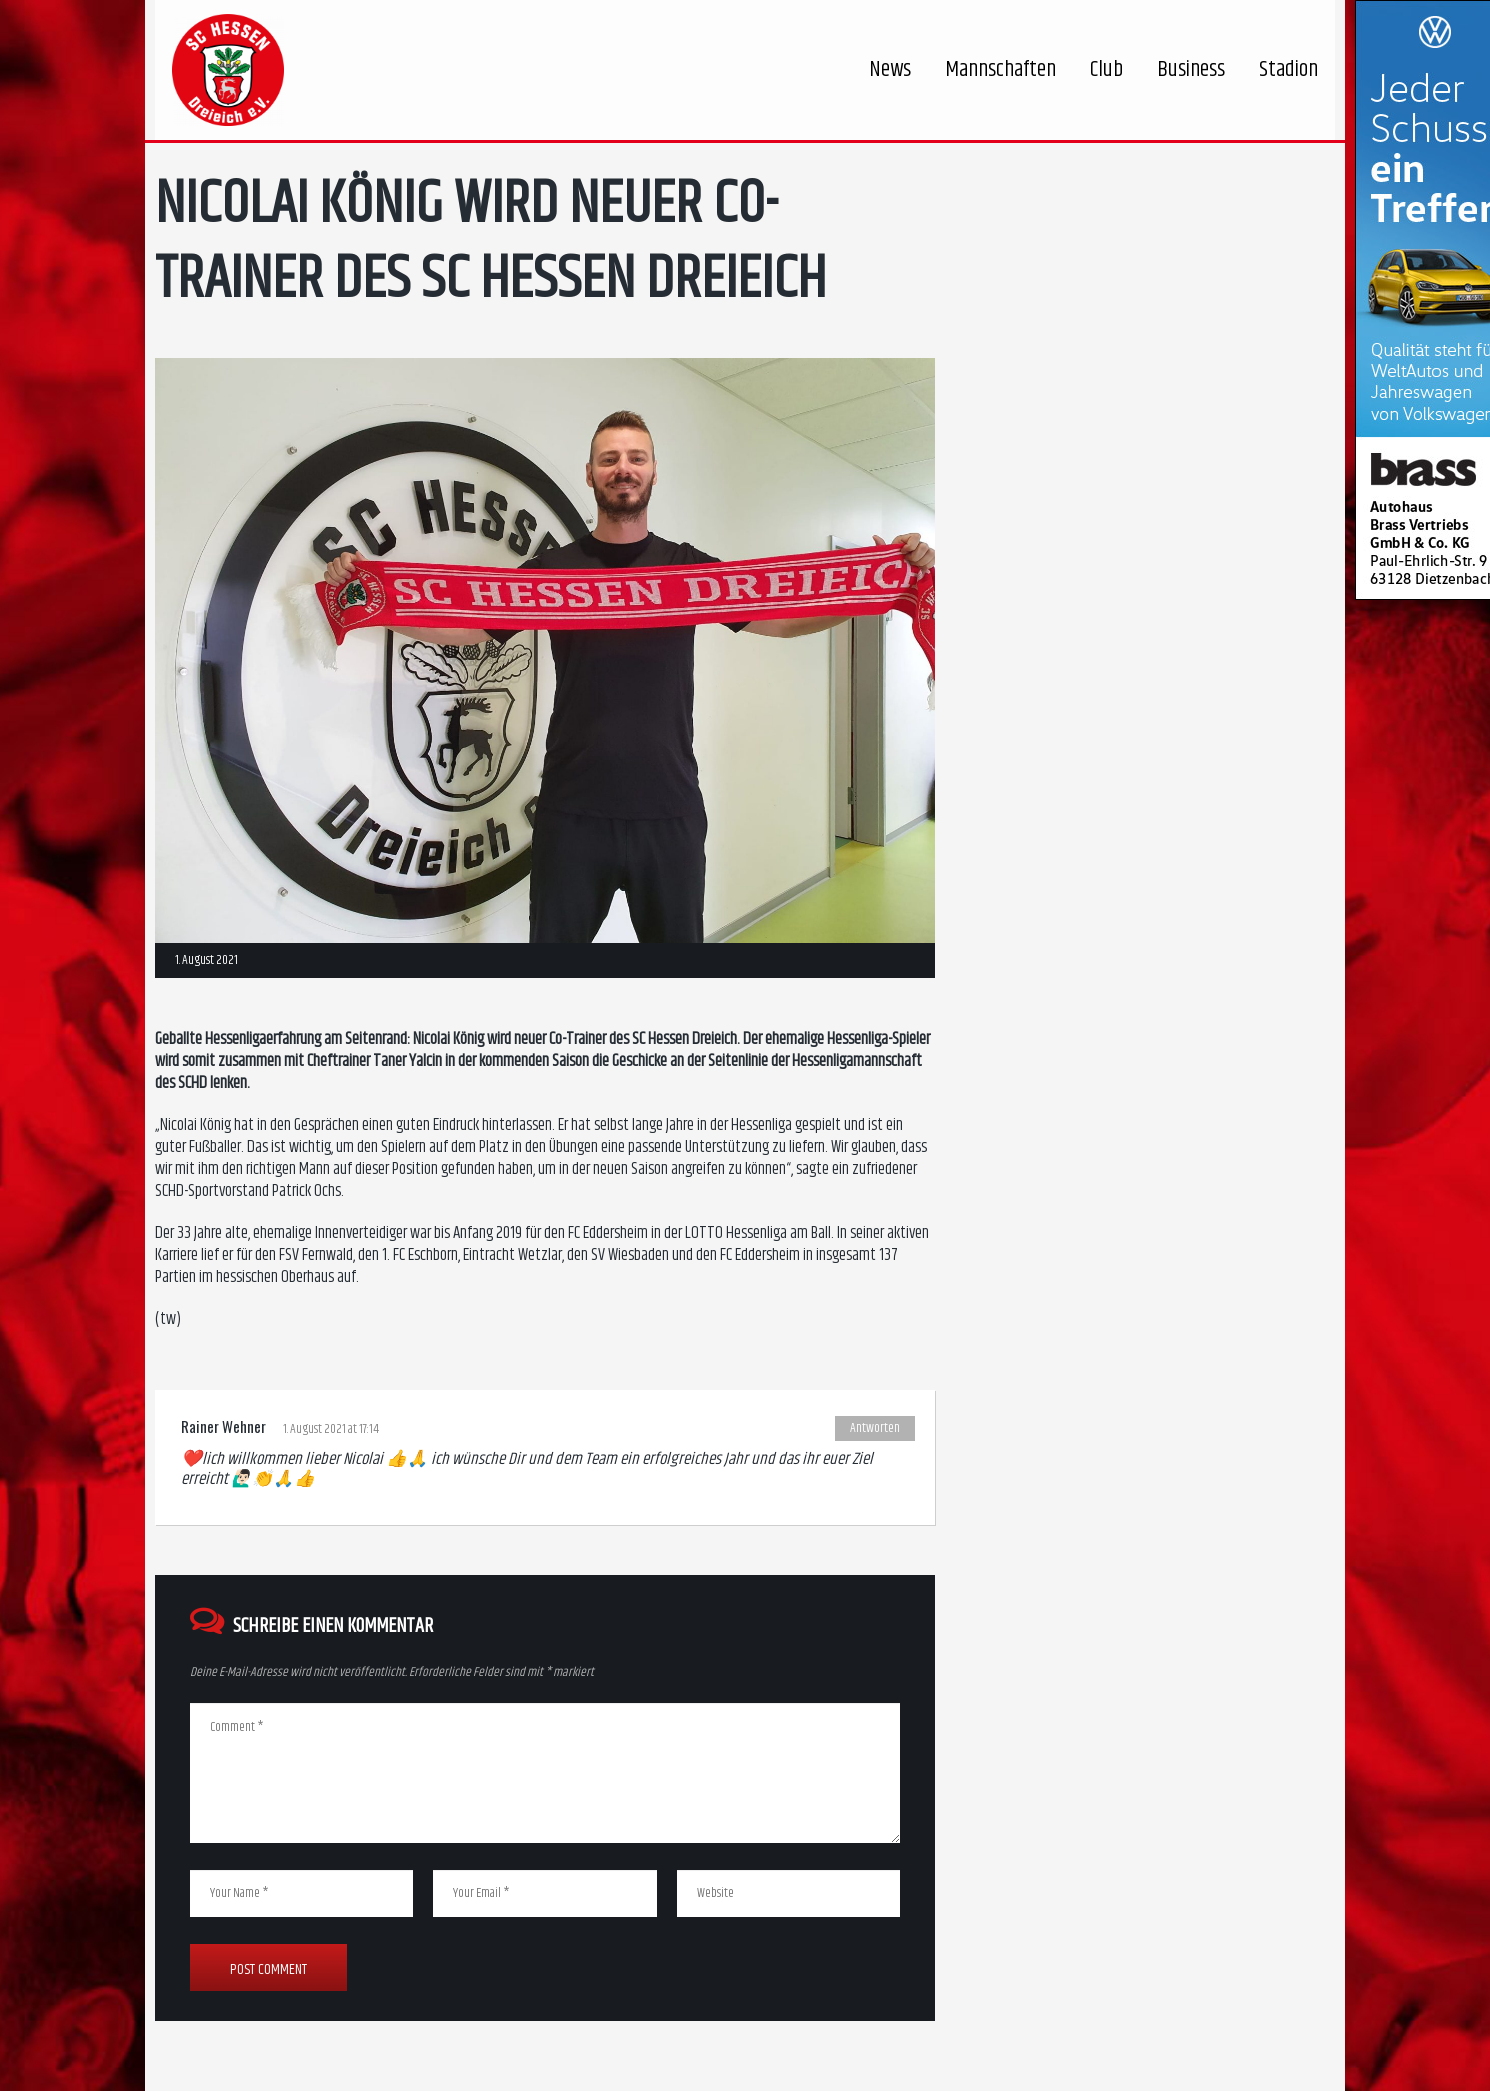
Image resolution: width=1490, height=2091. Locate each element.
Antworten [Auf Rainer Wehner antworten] (875, 1428)
